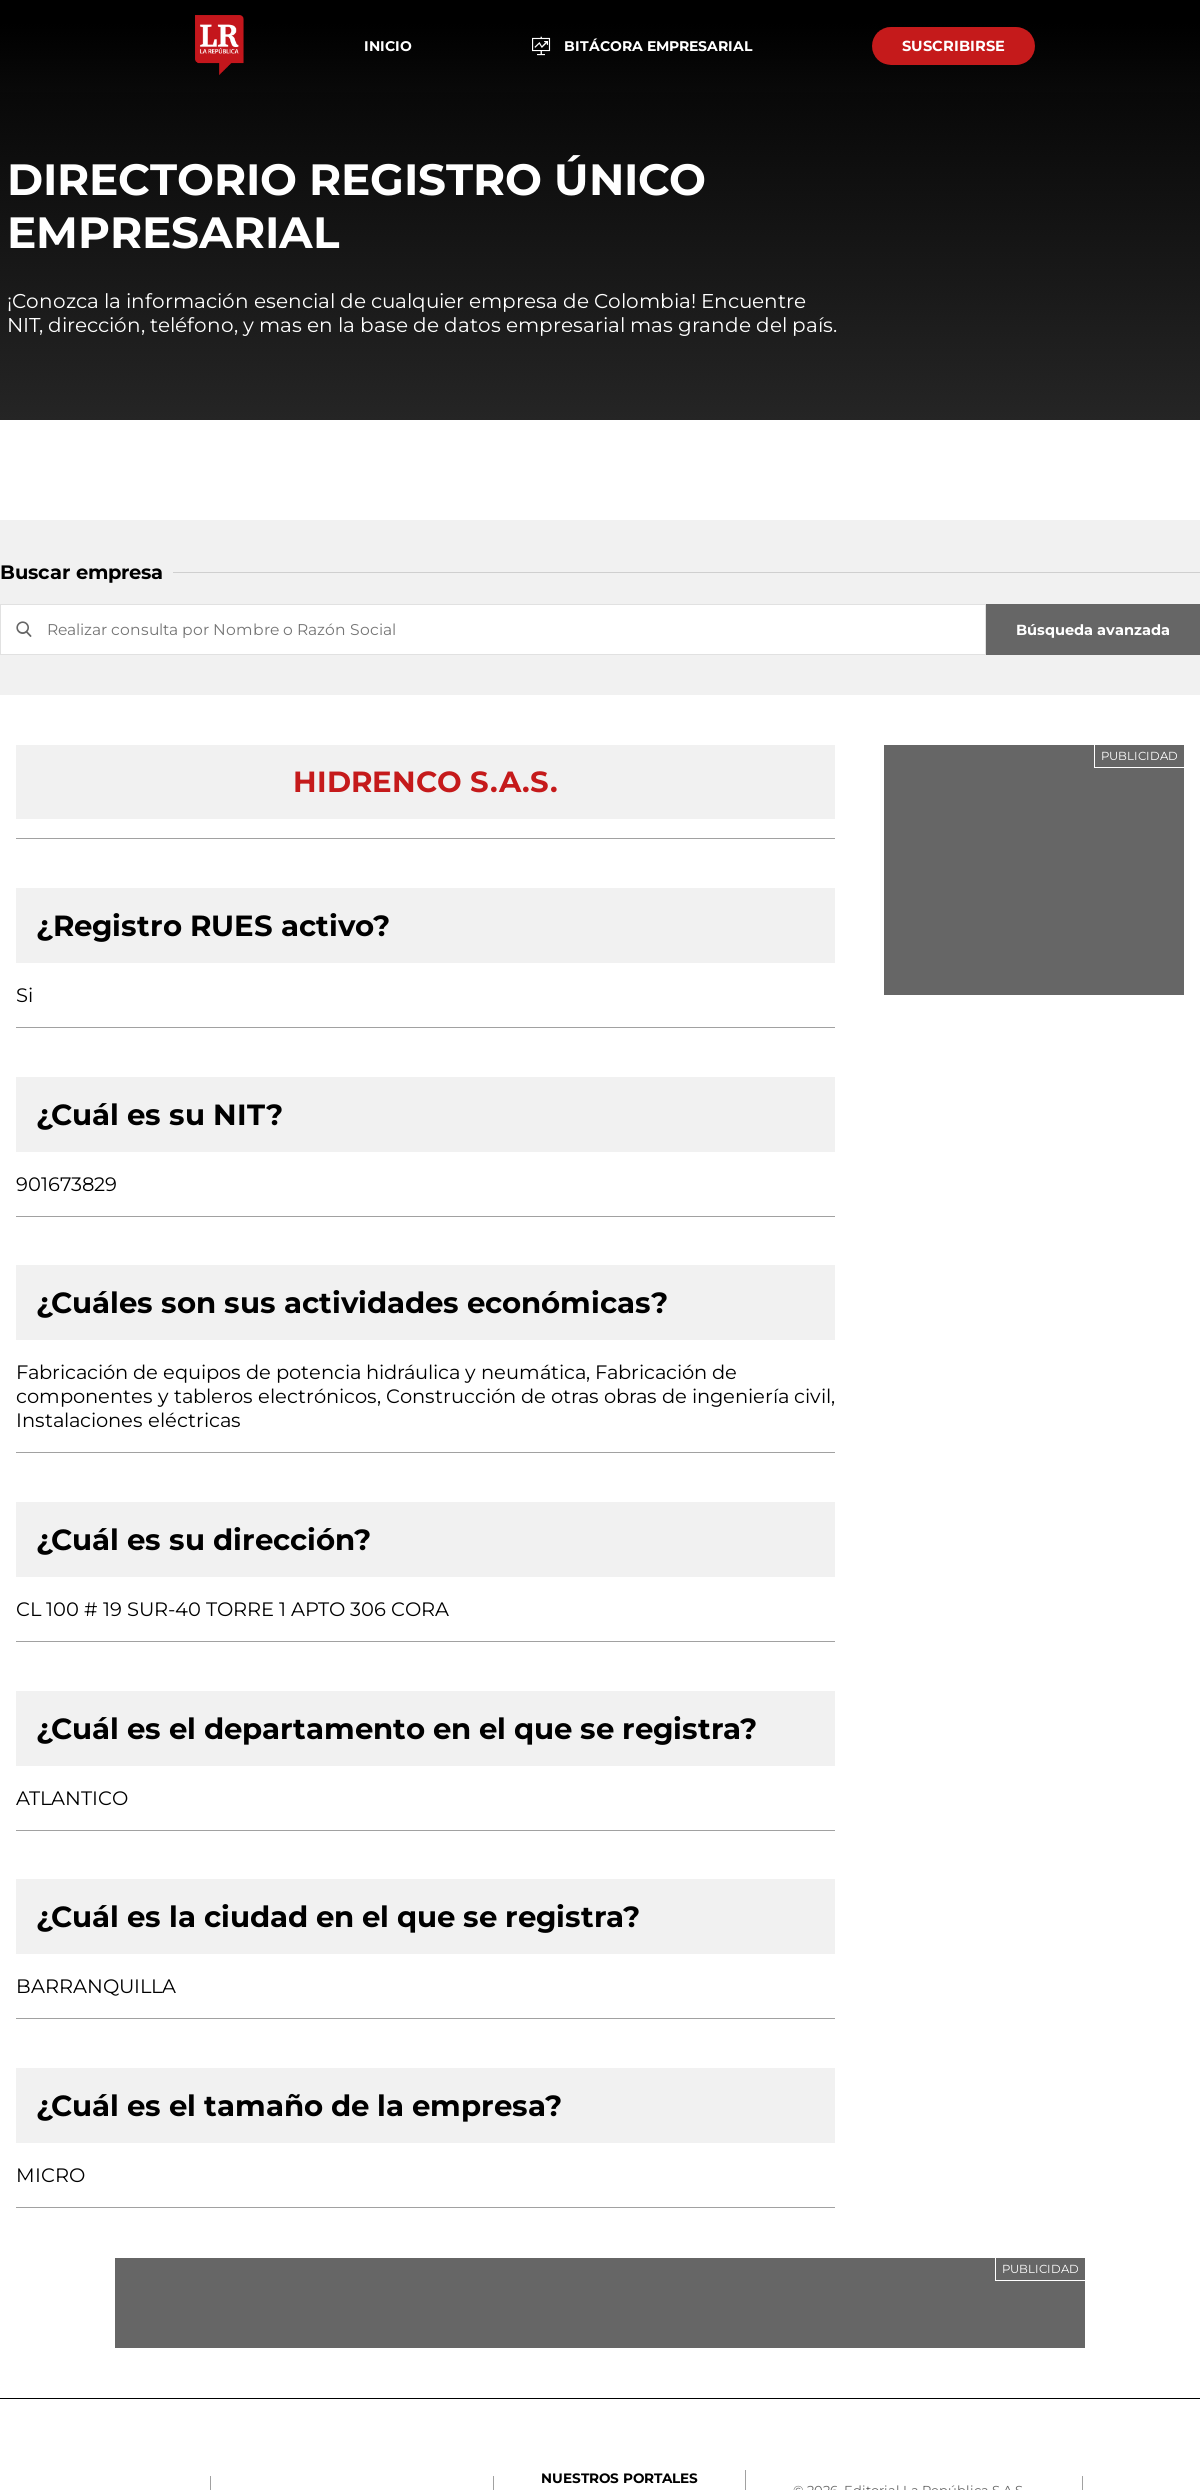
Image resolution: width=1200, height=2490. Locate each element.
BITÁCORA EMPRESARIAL (642, 46)
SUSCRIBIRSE (953, 46)
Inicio (388, 46)
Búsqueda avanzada (1093, 630)
